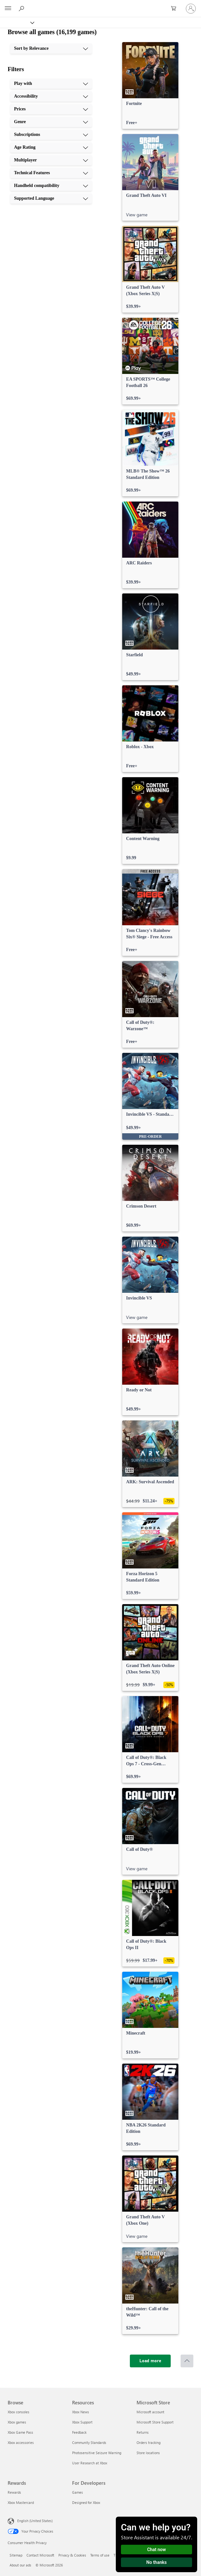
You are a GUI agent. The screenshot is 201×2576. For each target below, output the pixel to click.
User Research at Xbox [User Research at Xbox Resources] (89, 2463)
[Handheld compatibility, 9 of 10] (51, 186)
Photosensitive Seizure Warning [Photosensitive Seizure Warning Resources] (96, 2453)
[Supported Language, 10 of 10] (51, 198)
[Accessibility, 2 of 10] (51, 96)
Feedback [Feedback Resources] (79, 2432)
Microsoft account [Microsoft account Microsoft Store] (150, 2412)
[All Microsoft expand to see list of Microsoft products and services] (8, 8)
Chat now (156, 2549)
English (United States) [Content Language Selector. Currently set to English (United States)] (35, 2521)
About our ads (20, 2565)
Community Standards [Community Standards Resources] (89, 2442)
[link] (150, 85)
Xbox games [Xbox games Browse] (17, 2422)
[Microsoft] (100, 5)
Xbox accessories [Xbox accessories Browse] (21, 2442)
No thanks (156, 2562)
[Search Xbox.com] (22, 8)
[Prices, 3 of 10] (51, 109)
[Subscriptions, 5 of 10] (51, 135)
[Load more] (150, 2361)
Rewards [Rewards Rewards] (14, 2492)
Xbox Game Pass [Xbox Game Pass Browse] (20, 2432)
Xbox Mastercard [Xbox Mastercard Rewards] (21, 2502)
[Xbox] (17, 22)
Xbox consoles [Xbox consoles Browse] (18, 2412)
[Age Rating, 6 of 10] (51, 147)
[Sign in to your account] (190, 8)
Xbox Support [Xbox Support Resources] (82, 2422)
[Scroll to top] (187, 2361)
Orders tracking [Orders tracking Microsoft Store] (148, 2442)
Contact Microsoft (40, 2555)
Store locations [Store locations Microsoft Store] (148, 2453)
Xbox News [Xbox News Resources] (80, 2412)
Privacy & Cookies (72, 2555)
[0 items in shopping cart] (175, 8)
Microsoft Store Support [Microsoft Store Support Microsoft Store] (155, 2422)
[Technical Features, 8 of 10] (51, 173)
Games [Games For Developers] (77, 2492)
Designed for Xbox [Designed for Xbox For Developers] (86, 2502)
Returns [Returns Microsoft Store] (143, 2432)
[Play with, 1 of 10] (51, 83)
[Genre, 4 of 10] (51, 122)
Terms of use (99, 2555)
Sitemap (16, 2555)
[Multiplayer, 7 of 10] (51, 160)
